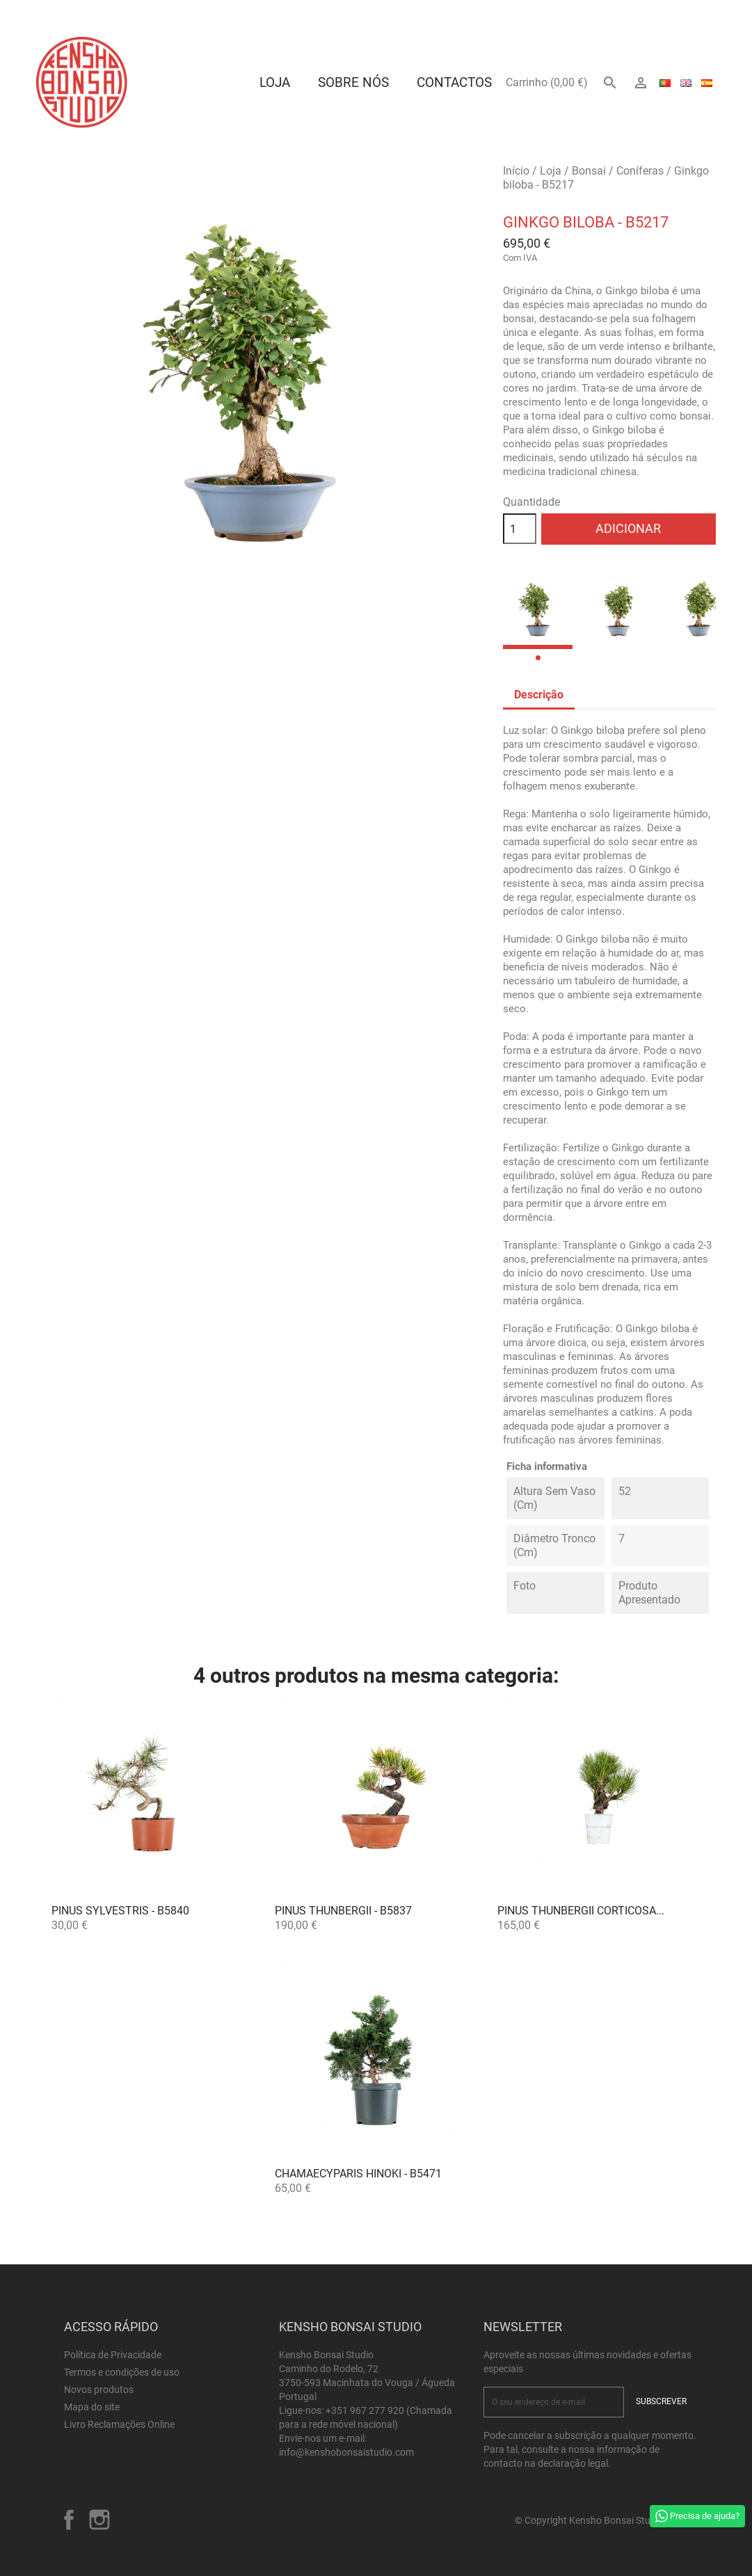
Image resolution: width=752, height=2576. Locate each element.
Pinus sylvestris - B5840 (120, 1910)
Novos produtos (99, 2389)
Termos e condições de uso (121, 2372)
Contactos (454, 82)
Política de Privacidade (112, 2354)
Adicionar (628, 528)
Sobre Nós (353, 82)
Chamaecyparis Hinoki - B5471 (358, 2173)
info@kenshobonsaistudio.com (346, 2452)
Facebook (69, 2520)
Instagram (99, 2520)
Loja (274, 82)
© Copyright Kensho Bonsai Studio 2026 (601, 2520)
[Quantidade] (519, 528)
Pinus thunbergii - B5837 (343, 1910)
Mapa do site (92, 2407)
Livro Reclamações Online (119, 2424)
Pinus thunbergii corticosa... (580, 1910)
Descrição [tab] (538, 694)
